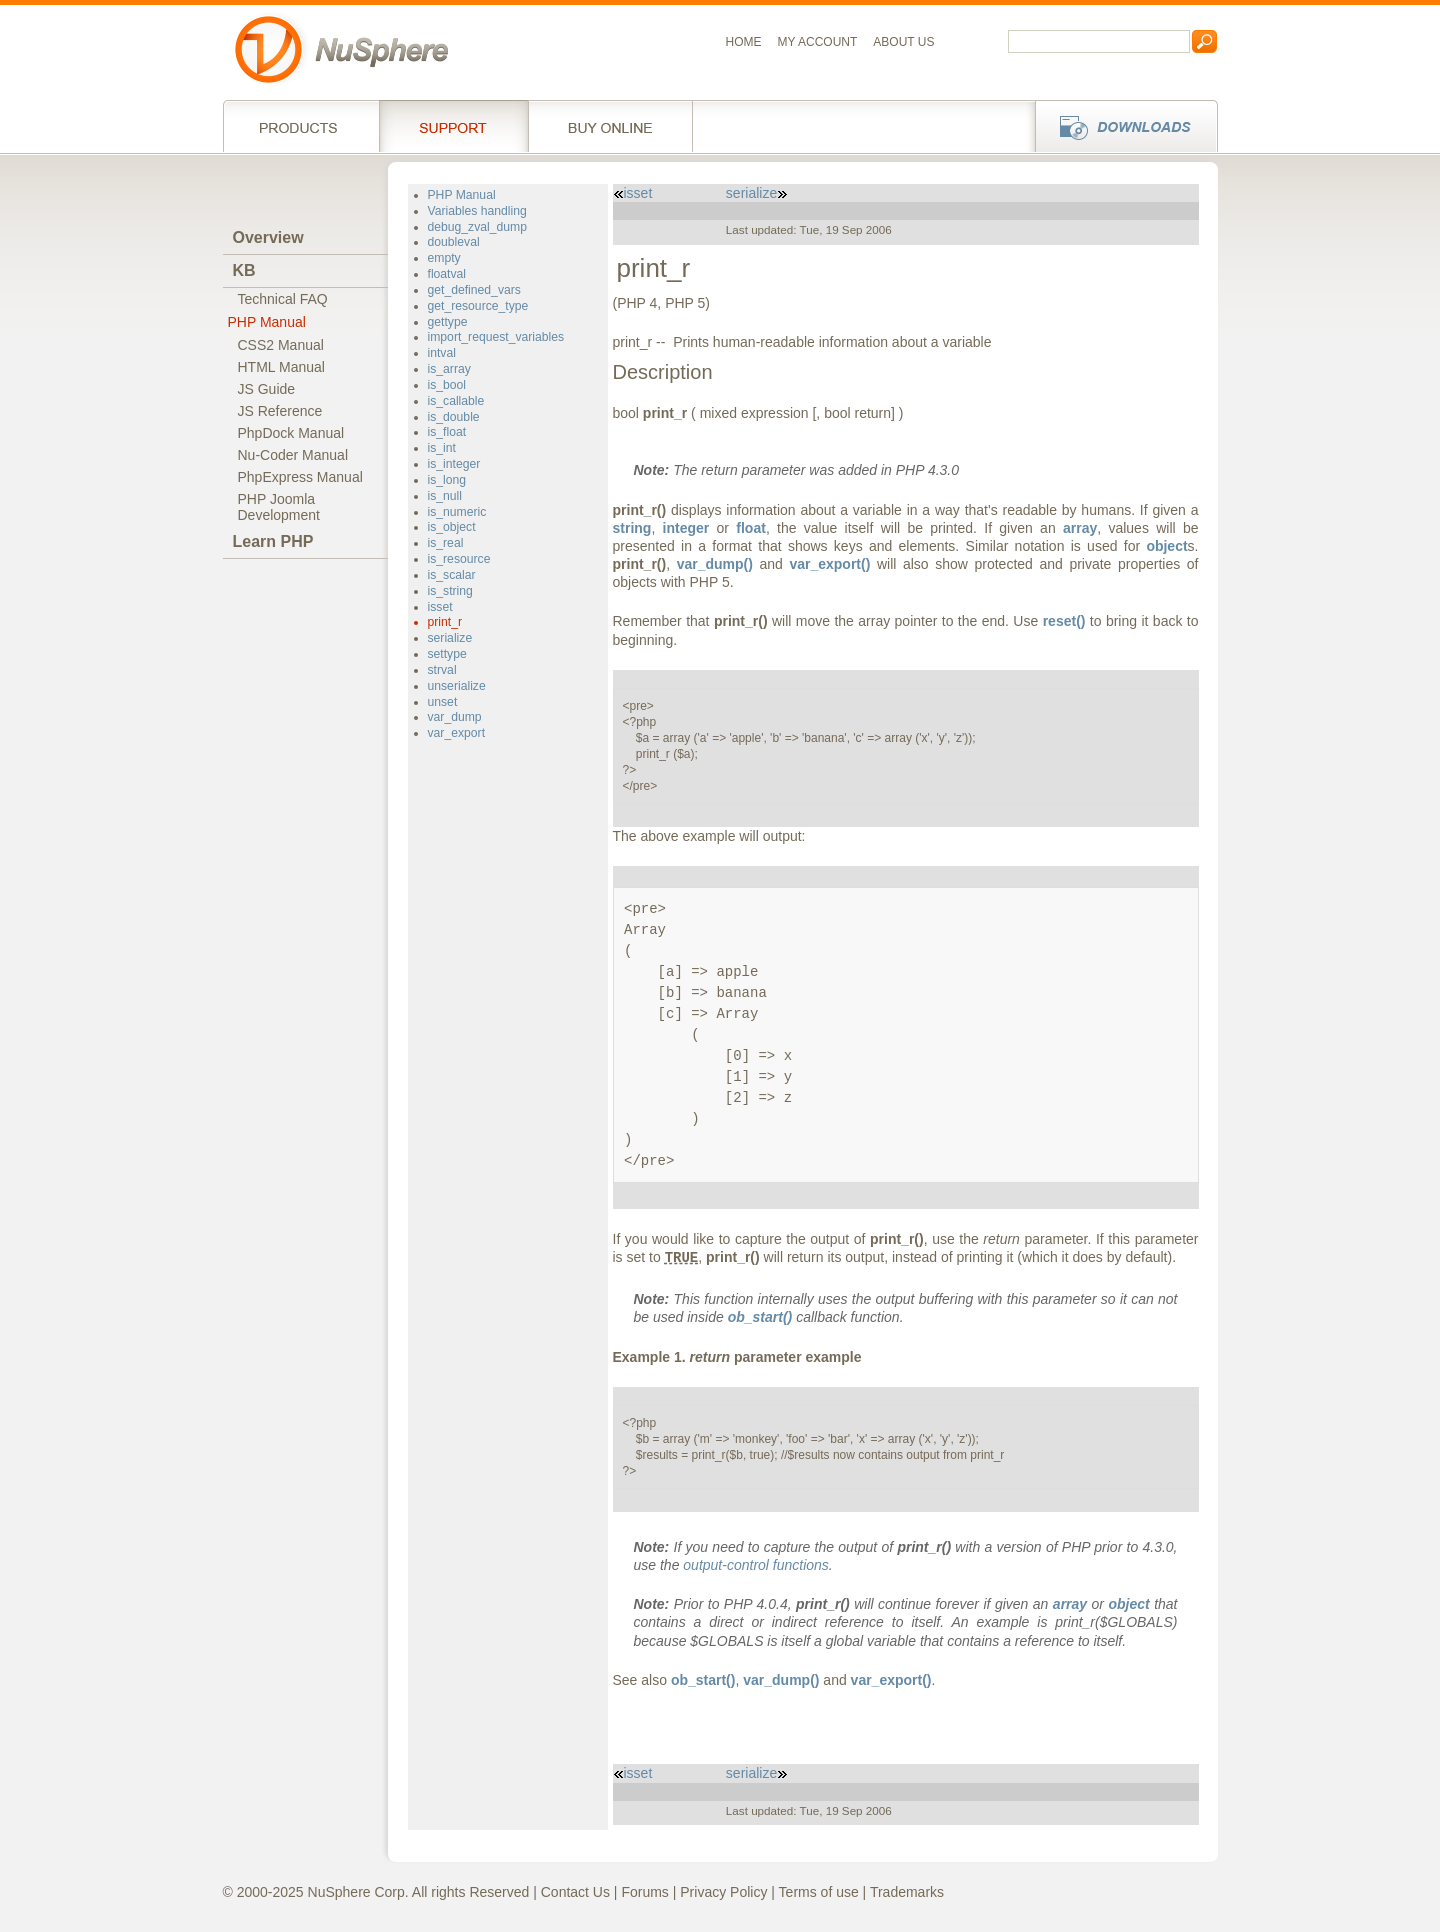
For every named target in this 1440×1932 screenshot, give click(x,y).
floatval (447, 274)
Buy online (610, 126)
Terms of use (819, 1892)
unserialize (457, 686)
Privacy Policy (723, 1892)
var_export (457, 733)
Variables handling (477, 211)
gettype (448, 322)
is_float (447, 432)
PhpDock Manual (291, 433)
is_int (442, 448)
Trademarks (907, 1892)
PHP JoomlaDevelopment (279, 507)
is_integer (454, 464)
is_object (452, 527)
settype (447, 654)
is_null (445, 496)
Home (744, 42)
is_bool (447, 385)
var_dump (455, 717)
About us (903, 42)
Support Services (453, 126)
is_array (449, 369)
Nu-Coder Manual (293, 455)
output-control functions (756, 1565)
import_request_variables (496, 337)
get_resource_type (478, 306)
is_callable (456, 401)
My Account (818, 42)
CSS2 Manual (281, 345)
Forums (644, 1892)
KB (244, 270)
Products (301, 126)
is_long (447, 480)
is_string (450, 591)
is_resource (459, 559)
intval (442, 353)
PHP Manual (267, 322)
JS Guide (267, 389)
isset (440, 607)
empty (444, 258)
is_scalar (452, 575)
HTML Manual (281, 367)
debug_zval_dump (477, 227)
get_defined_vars (474, 290)
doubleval (454, 242)
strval (442, 670)
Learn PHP (273, 541)
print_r (445, 622)
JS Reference (280, 411)
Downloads (1120, 126)
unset (443, 702)
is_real (446, 543)
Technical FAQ (283, 299)
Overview (268, 237)
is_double (454, 417)
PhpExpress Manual (300, 477)
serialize (450, 638)
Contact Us (575, 1892)
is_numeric (457, 512)
